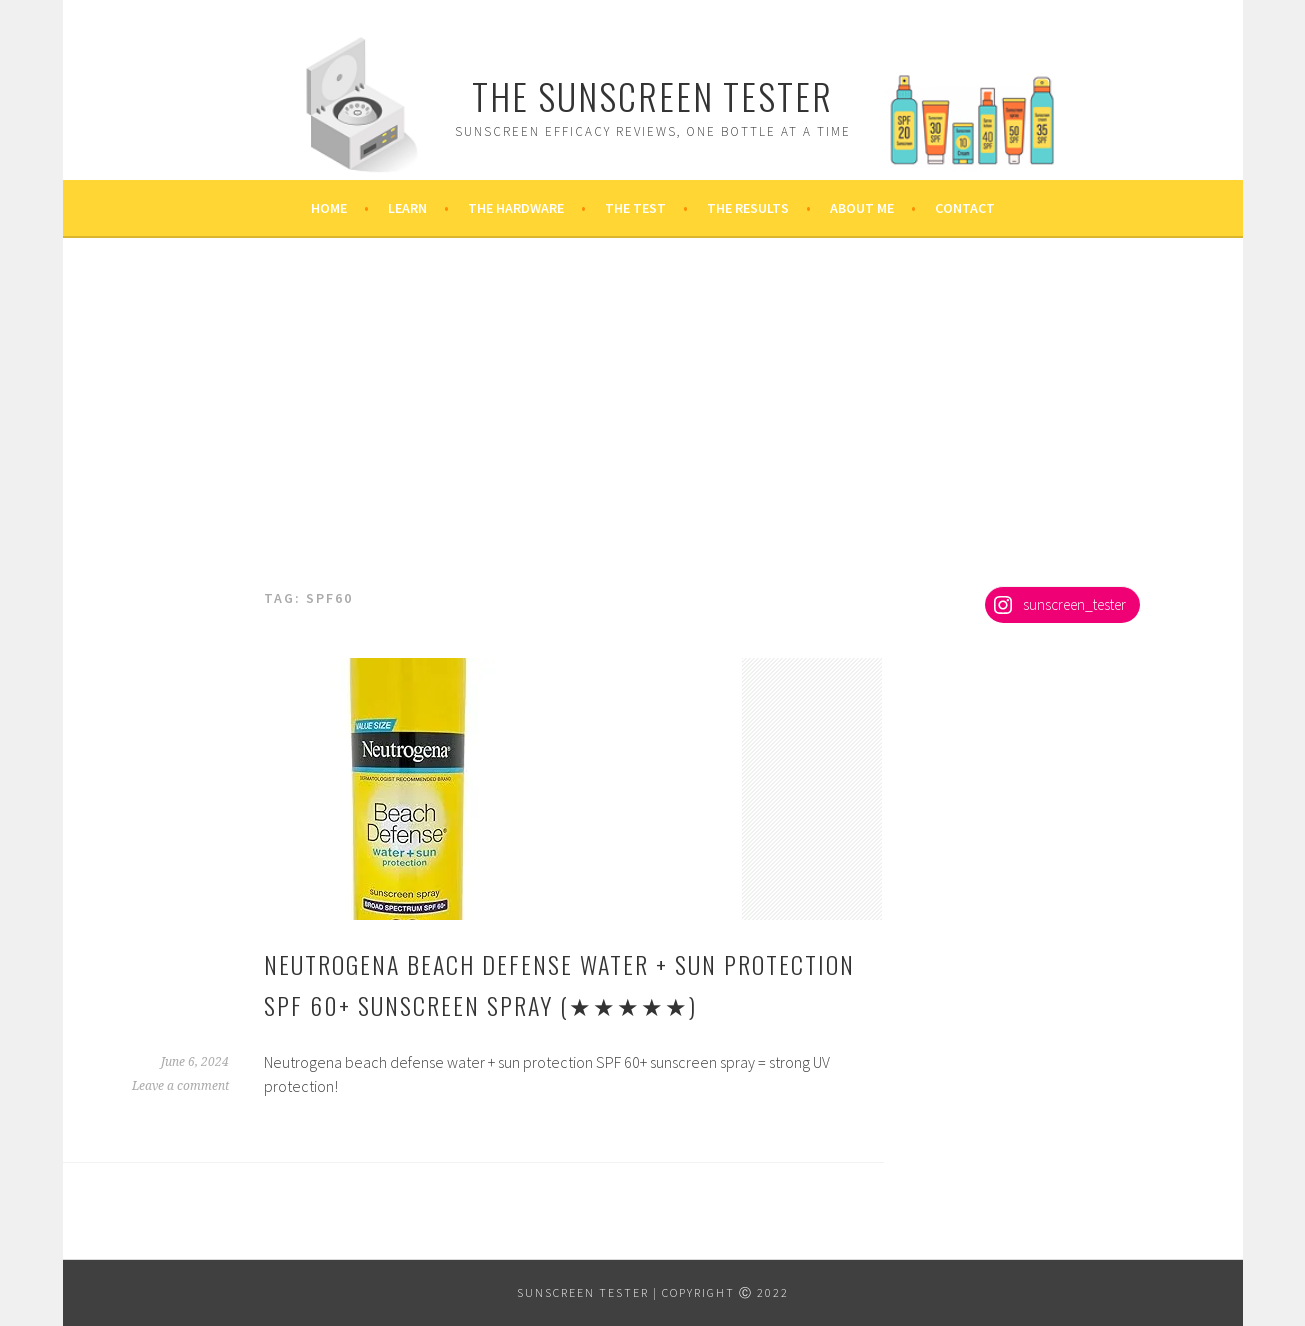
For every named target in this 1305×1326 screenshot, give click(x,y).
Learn (407, 208)
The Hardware (516, 208)
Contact (965, 208)
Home (329, 208)
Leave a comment (180, 1086)
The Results (748, 208)
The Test (635, 208)
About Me (862, 208)
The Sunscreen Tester (652, 95)
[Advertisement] (653, 436)
